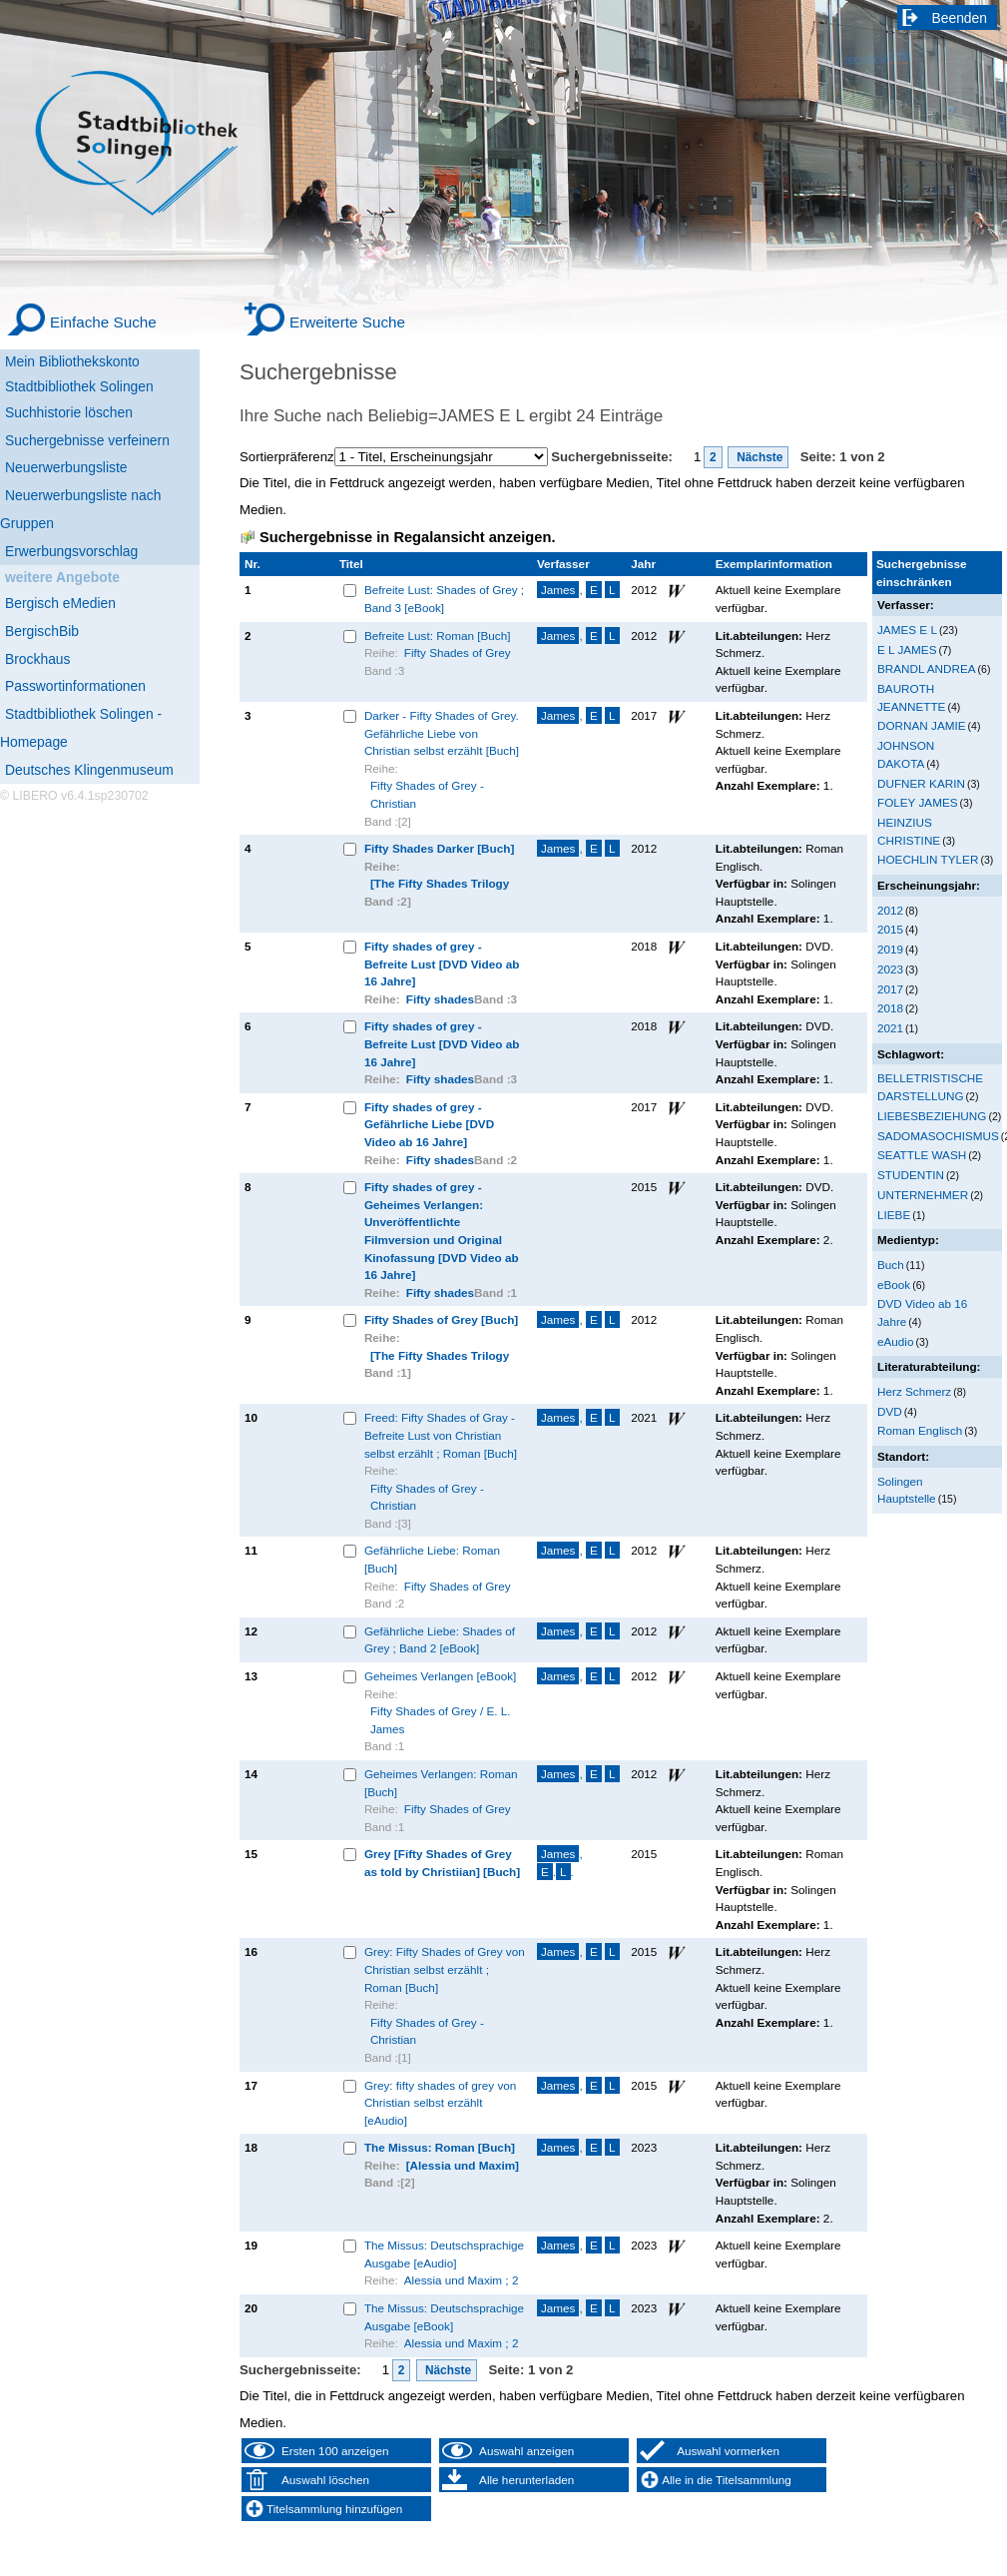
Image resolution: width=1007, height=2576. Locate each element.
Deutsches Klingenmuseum (89, 770)
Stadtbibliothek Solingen (79, 386)
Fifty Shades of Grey (457, 652)
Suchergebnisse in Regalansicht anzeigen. (407, 537)
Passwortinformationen (75, 686)
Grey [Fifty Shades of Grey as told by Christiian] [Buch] (442, 1862)
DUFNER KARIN (921, 783)
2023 (890, 969)
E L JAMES (906, 649)
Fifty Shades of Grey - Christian (427, 794)
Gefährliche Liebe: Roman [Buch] (432, 1559)
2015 (890, 929)
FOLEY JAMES (917, 802)
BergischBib (42, 631)
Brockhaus (37, 659)
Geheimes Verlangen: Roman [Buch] (441, 1782)
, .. (560, 1862)
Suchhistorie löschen (69, 412)
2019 (890, 949)
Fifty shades (440, 998)
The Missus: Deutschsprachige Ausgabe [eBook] (444, 2316)
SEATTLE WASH (921, 1154)
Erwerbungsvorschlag (71, 551)
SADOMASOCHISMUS (938, 1135)
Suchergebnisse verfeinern (87, 440)
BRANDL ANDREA (926, 668)
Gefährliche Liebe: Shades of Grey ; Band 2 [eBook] (439, 1639)
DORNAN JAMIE (921, 725)
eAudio (895, 1341)
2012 (890, 910)
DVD (889, 1411)
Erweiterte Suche (347, 322)
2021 (890, 1027)
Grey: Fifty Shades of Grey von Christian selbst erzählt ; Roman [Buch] (444, 1969)
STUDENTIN (910, 1174)
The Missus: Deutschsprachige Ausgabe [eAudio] (444, 2254)
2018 (890, 1007)
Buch (890, 1264)
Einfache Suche (103, 322)
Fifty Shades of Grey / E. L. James (440, 1719)
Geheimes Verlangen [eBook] (440, 1675)
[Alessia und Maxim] (462, 2165)
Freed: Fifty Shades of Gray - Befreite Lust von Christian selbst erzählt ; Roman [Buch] (440, 1435)
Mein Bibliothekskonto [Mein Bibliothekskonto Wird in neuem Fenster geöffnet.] (72, 361)
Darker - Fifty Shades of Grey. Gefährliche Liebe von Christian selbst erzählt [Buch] (441, 733)
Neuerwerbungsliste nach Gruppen (80, 509)
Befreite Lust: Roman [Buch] (437, 635)
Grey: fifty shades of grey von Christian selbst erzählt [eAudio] (440, 2103)
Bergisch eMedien (60, 603)
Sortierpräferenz (287, 456)
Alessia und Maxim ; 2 (461, 2279)
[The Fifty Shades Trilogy (439, 883)
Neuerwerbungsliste (66, 467)
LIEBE (893, 1214)
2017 (890, 988)
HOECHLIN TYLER (927, 859)
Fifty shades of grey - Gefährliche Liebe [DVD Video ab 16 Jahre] (429, 1124)
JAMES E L (907, 629)
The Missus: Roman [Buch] (439, 2147)
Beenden (960, 18)
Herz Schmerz (914, 1391)
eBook (893, 1284)
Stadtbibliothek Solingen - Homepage (81, 728)
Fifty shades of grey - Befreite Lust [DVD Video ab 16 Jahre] (441, 963)
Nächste (758, 457)
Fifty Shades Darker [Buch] (439, 848)
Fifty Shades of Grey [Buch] (441, 1319)
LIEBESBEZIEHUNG (931, 1115)
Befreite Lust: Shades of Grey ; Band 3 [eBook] (444, 598)
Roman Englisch (919, 1430)
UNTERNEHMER (922, 1194)
